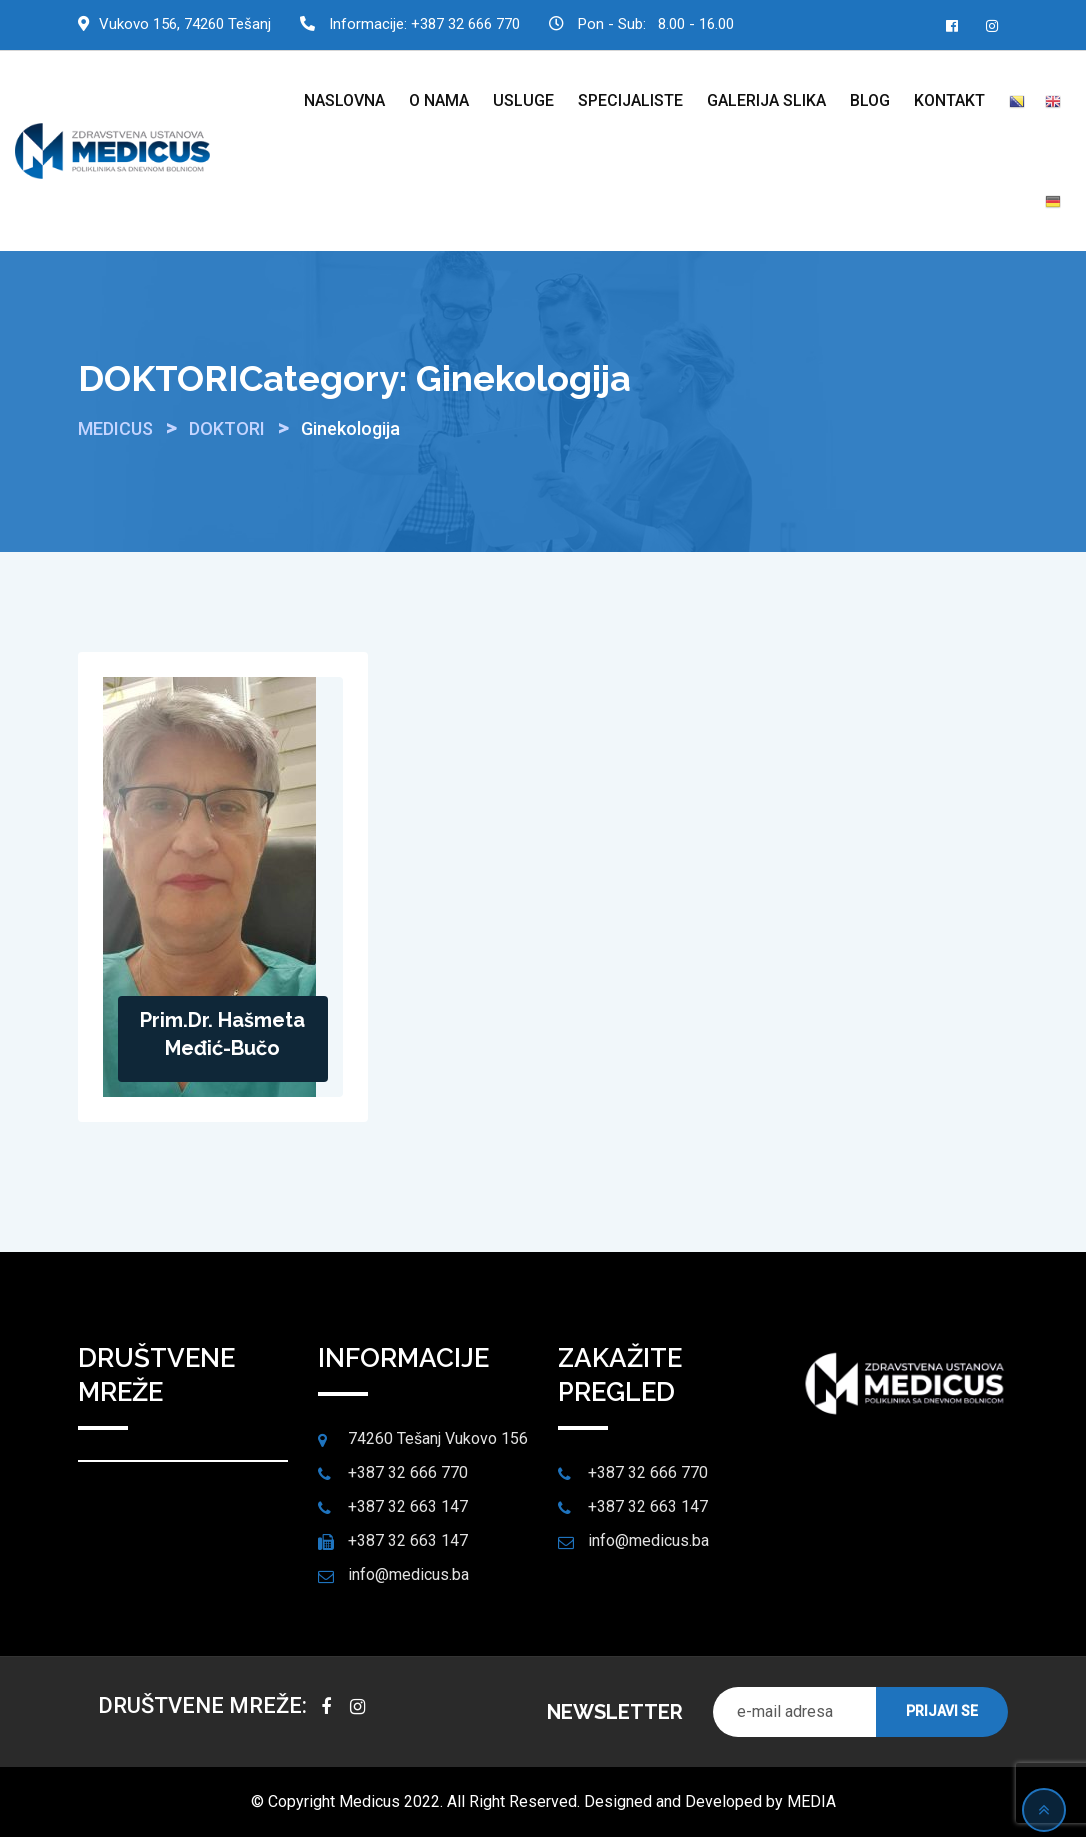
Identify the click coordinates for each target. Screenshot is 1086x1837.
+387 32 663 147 (408, 1506)
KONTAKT (949, 100)
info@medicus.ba (408, 1574)
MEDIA (811, 1801)
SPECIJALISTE (630, 100)
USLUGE (523, 100)
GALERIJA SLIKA (766, 100)
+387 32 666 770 (465, 24)
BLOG (870, 100)
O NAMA (439, 100)
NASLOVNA (344, 100)
